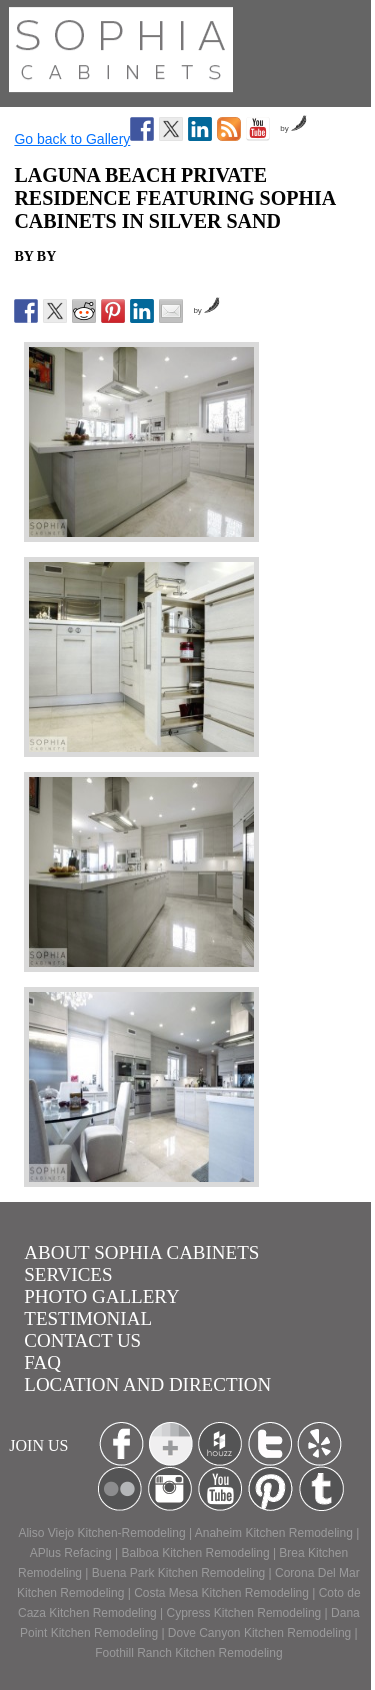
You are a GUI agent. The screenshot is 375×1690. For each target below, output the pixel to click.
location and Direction (147, 1384)
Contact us (82, 1340)
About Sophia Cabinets (141, 1252)
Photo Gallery (101, 1296)
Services (68, 1274)
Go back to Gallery (72, 139)
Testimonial (88, 1318)
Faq (42, 1362)
